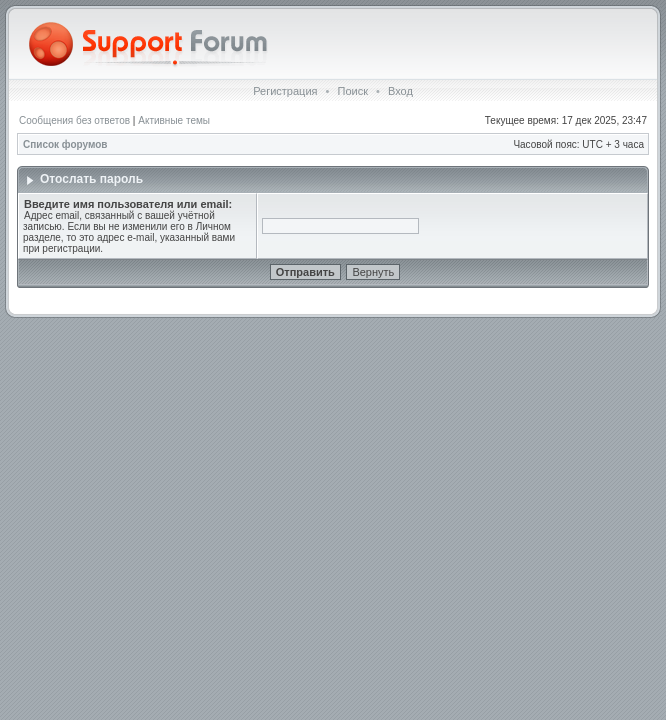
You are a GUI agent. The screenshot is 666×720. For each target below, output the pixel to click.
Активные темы (174, 120)
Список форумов (65, 144)
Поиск (352, 91)
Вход (400, 91)
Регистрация (285, 91)
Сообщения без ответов (74, 120)
